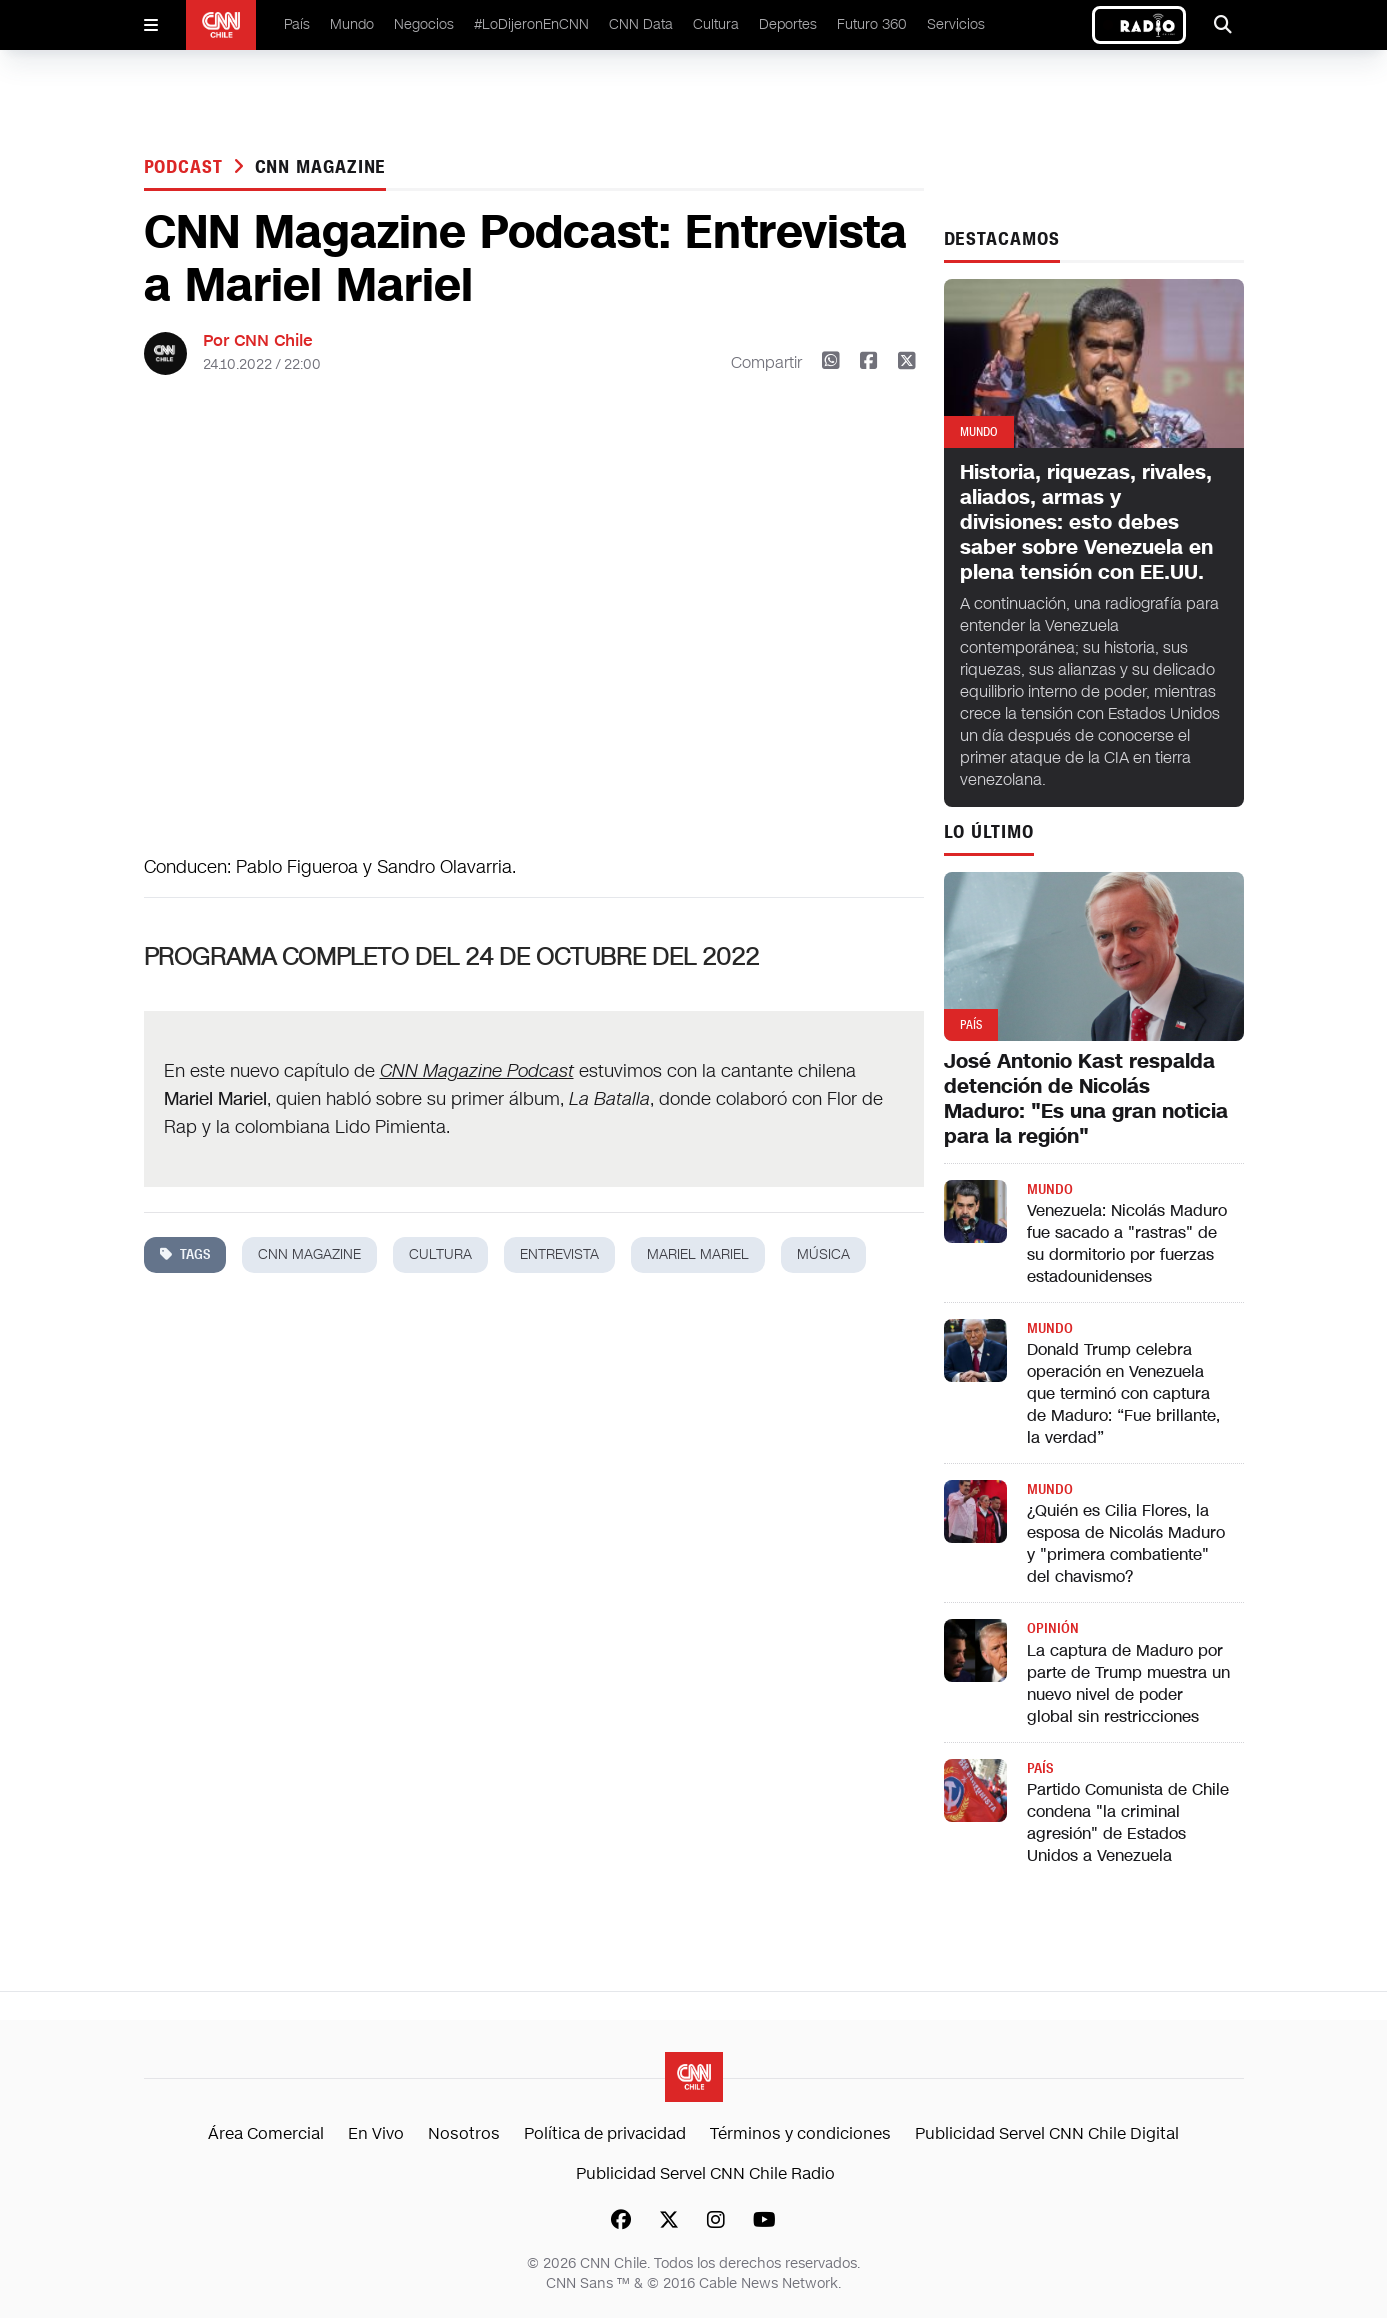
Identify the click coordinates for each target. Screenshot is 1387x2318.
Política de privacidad (605, 2133)
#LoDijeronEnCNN (531, 24)
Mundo (352, 24)
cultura (440, 1254)
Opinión (1053, 1628)
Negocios (424, 24)
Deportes (788, 24)
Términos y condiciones (800, 2133)
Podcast (186, 167)
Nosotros (464, 2133)
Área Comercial (266, 2133)
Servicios (956, 24)
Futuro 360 (872, 24)
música (823, 1254)
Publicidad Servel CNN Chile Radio (705, 2173)
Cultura (716, 24)
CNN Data (641, 24)
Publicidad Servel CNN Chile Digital (1047, 2133)
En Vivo (376, 2133)
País (297, 24)
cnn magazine (321, 167)
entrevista (559, 1254)
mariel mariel (698, 1254)
